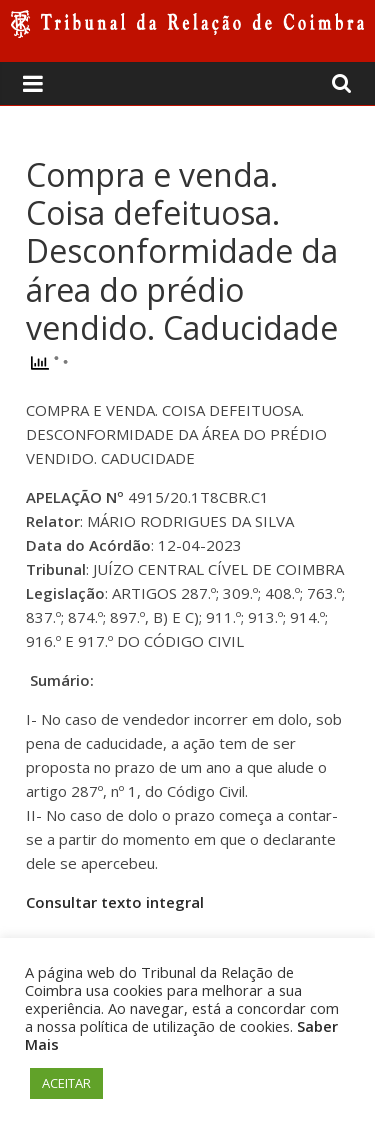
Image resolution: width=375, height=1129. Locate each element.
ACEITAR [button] (66, 1083)
